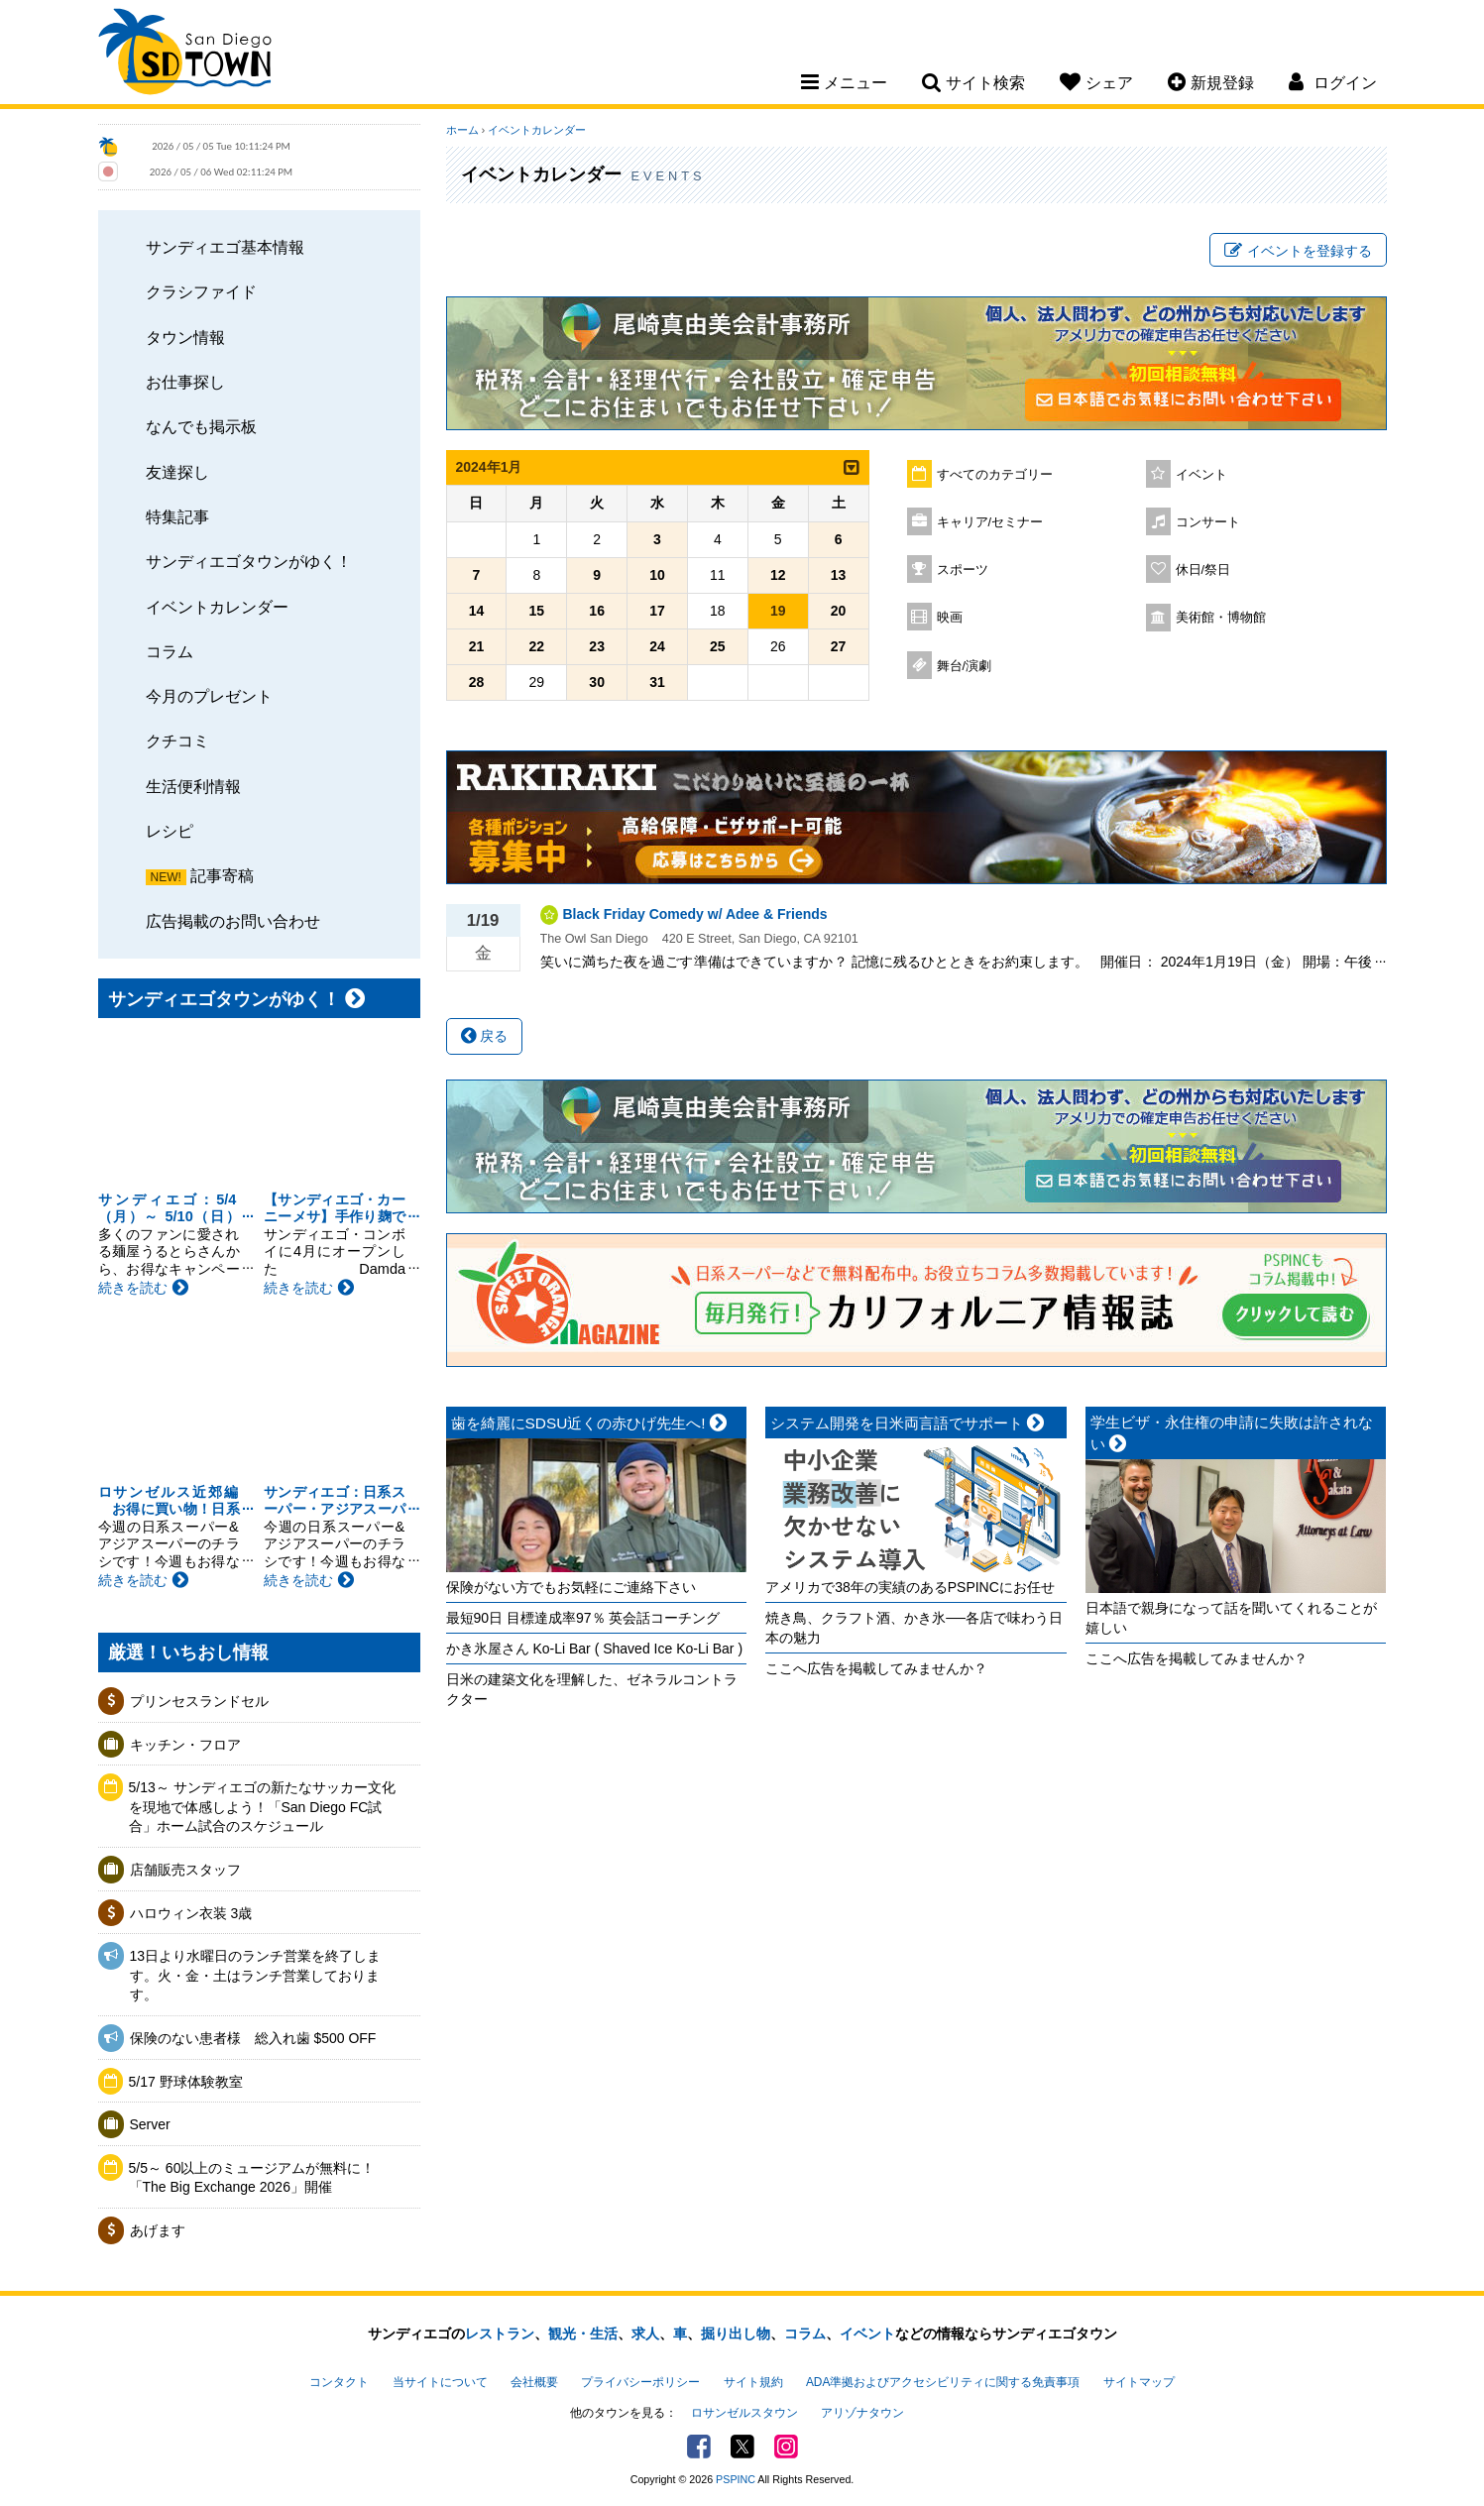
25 (718, 646)
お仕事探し (185, 382)
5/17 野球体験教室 (186, 2082)
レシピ (169, 831)
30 (597, 682)
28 (477, 682)
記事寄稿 (222, 875)
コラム (169, 651)
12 (778, 575)
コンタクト (339, 2382)
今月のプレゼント (209, 696)
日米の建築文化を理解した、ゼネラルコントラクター (592, 1689)
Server (150, 2124)
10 (657, 575)
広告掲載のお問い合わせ (233, 921)
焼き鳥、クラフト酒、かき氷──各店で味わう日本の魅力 (914, 1628)
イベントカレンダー (217, 607)
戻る (485, 1036)
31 (657, 682)
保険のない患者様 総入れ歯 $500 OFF (253, 2038)
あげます (157, 2230)
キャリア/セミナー (990, 522)
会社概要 (534, 2382)
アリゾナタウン (862, 2413)
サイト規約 (753, 2382)
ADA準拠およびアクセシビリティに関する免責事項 (943, 2382)
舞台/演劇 (964, 666)
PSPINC (735, 2479)
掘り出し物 (735, 2333)
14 (477, 611)
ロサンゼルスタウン (744, 2413)
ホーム (462, 130)
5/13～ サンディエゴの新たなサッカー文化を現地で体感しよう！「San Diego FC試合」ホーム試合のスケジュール (262, 1806)
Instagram (786, 2446)
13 (839, 575)
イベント (1201, 475)
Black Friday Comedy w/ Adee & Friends (695, 914)
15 (537, 611)
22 (537, 646)
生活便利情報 (193, 786)
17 (657, 611)
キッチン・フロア (185, 1745)
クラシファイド (201, 291)
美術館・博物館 (1221, 618)
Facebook (699, 2446)
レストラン (499, 2333)
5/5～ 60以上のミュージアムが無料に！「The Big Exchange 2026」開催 (252, 2178)
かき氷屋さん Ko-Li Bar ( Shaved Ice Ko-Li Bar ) (594, 1648)
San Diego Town (185, 54)
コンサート (1208, 522)
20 (839, 611)
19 (778, 611)
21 (477, 646)
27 (839, 646)
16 (597, 611)
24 (657, 646)
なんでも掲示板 (201, 426)
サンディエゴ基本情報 (225, 247)
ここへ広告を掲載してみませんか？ (876, 1668)
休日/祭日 (1203, 570)
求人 (645, 2333)
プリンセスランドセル (199, 1701)
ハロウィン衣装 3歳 (191, 1913)
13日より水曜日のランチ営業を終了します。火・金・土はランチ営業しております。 (256, 1975)
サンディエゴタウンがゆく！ (249, 561)
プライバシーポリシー (640, 2382)
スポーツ (962, 570)
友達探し (177, 472)
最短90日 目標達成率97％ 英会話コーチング (583, 1618)
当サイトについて (440, 2382)
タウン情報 (185, 337)
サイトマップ (1139, 2382)
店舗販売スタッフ (185, 1870)
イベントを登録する (1298, 251)
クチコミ (177, 740)
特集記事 (177, 516)
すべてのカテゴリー (995, 475)
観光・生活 (583, 2333)
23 (597, 646)
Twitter (742, 2446)
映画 (950, 618)
